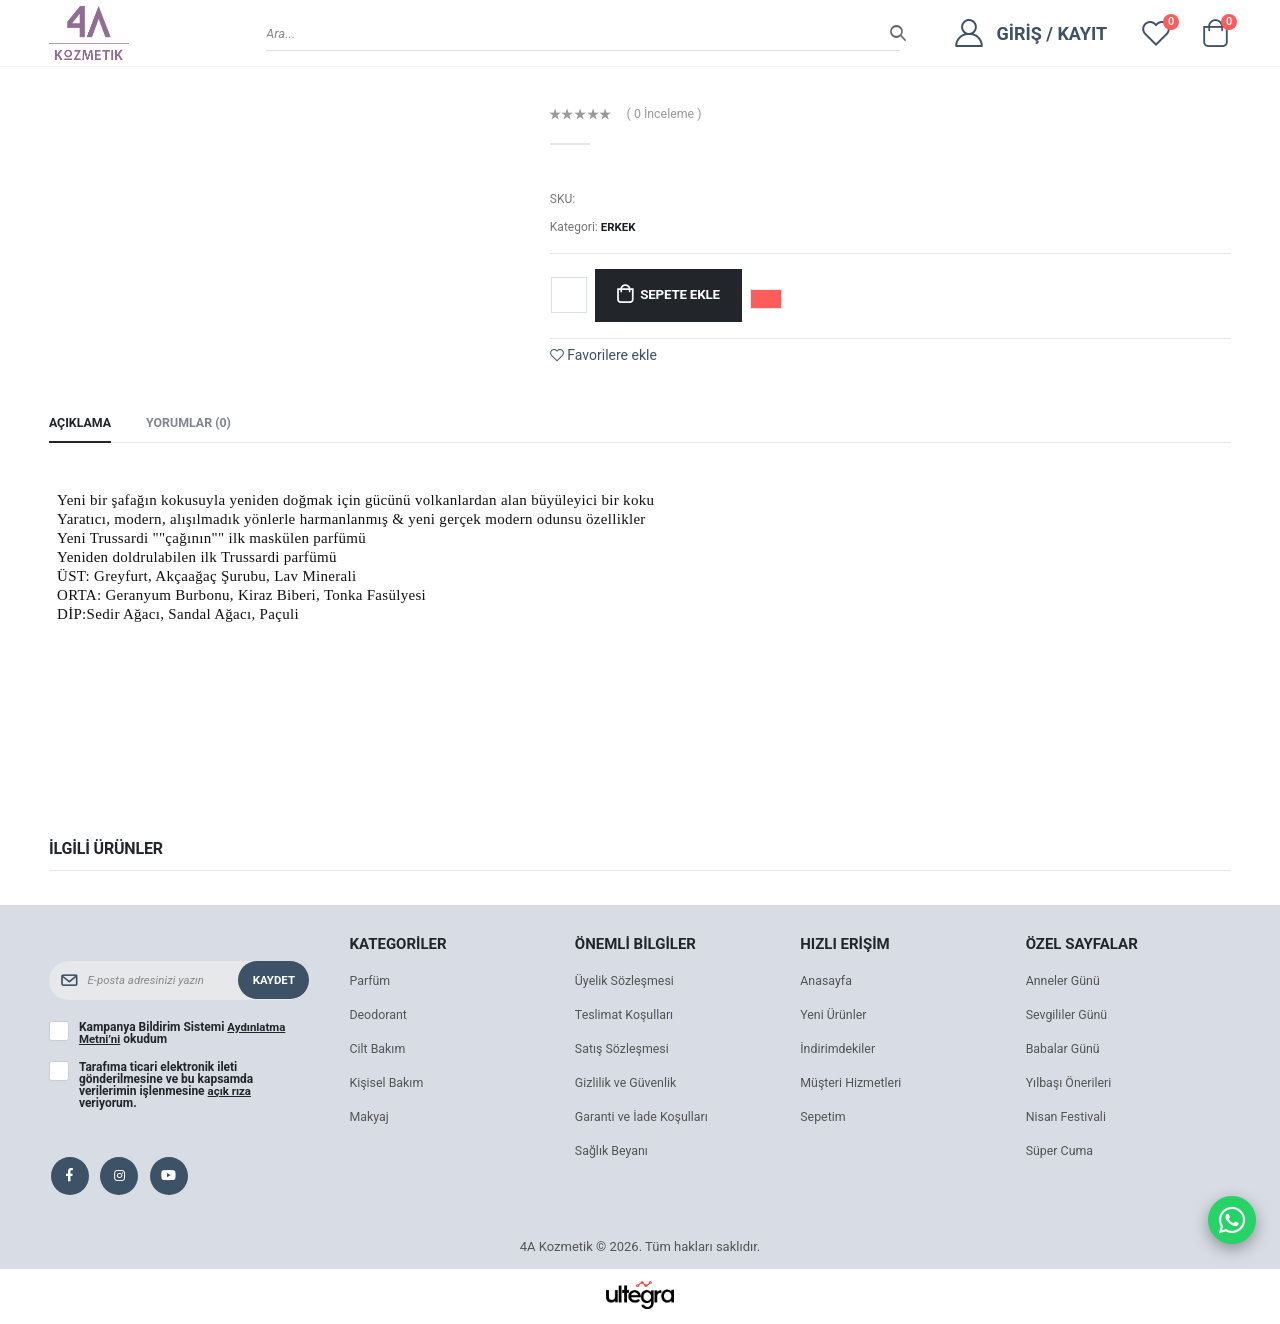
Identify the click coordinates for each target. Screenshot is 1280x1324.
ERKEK (619, 227)
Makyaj (369, 1119)
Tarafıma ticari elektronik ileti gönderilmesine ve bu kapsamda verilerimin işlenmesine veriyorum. (166, 1088)
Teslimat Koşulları (626, 1017)
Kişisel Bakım (388, 1085)
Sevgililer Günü (1069, 1017)
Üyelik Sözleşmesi (627, 983)
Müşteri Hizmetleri (853, 1085)
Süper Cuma (1061, 1153)
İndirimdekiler (839, 1051)
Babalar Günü (1065, 1051)
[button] (1215, 38)
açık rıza (231, 1094)
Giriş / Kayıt (1051, 33)
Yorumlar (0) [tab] (193, 424)
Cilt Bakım (378, 1051)
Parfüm (370, 983)
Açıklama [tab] (81, 424)
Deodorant (379, 1017)
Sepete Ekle (684, 296)
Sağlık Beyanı (613, 1153)
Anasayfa (827, 983)
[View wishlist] (1156, 33)
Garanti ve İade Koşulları (645, 1119)
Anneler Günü (1065, 983)
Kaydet (273, 983)
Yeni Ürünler (835, 1017)
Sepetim (824, 1119)
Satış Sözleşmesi (624, 1051)
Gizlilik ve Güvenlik (628, 1085)
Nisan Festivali (1068, 1119)
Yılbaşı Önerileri (1071, 1085)
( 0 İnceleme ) (666, 114)
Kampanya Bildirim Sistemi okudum (183, 1036)
